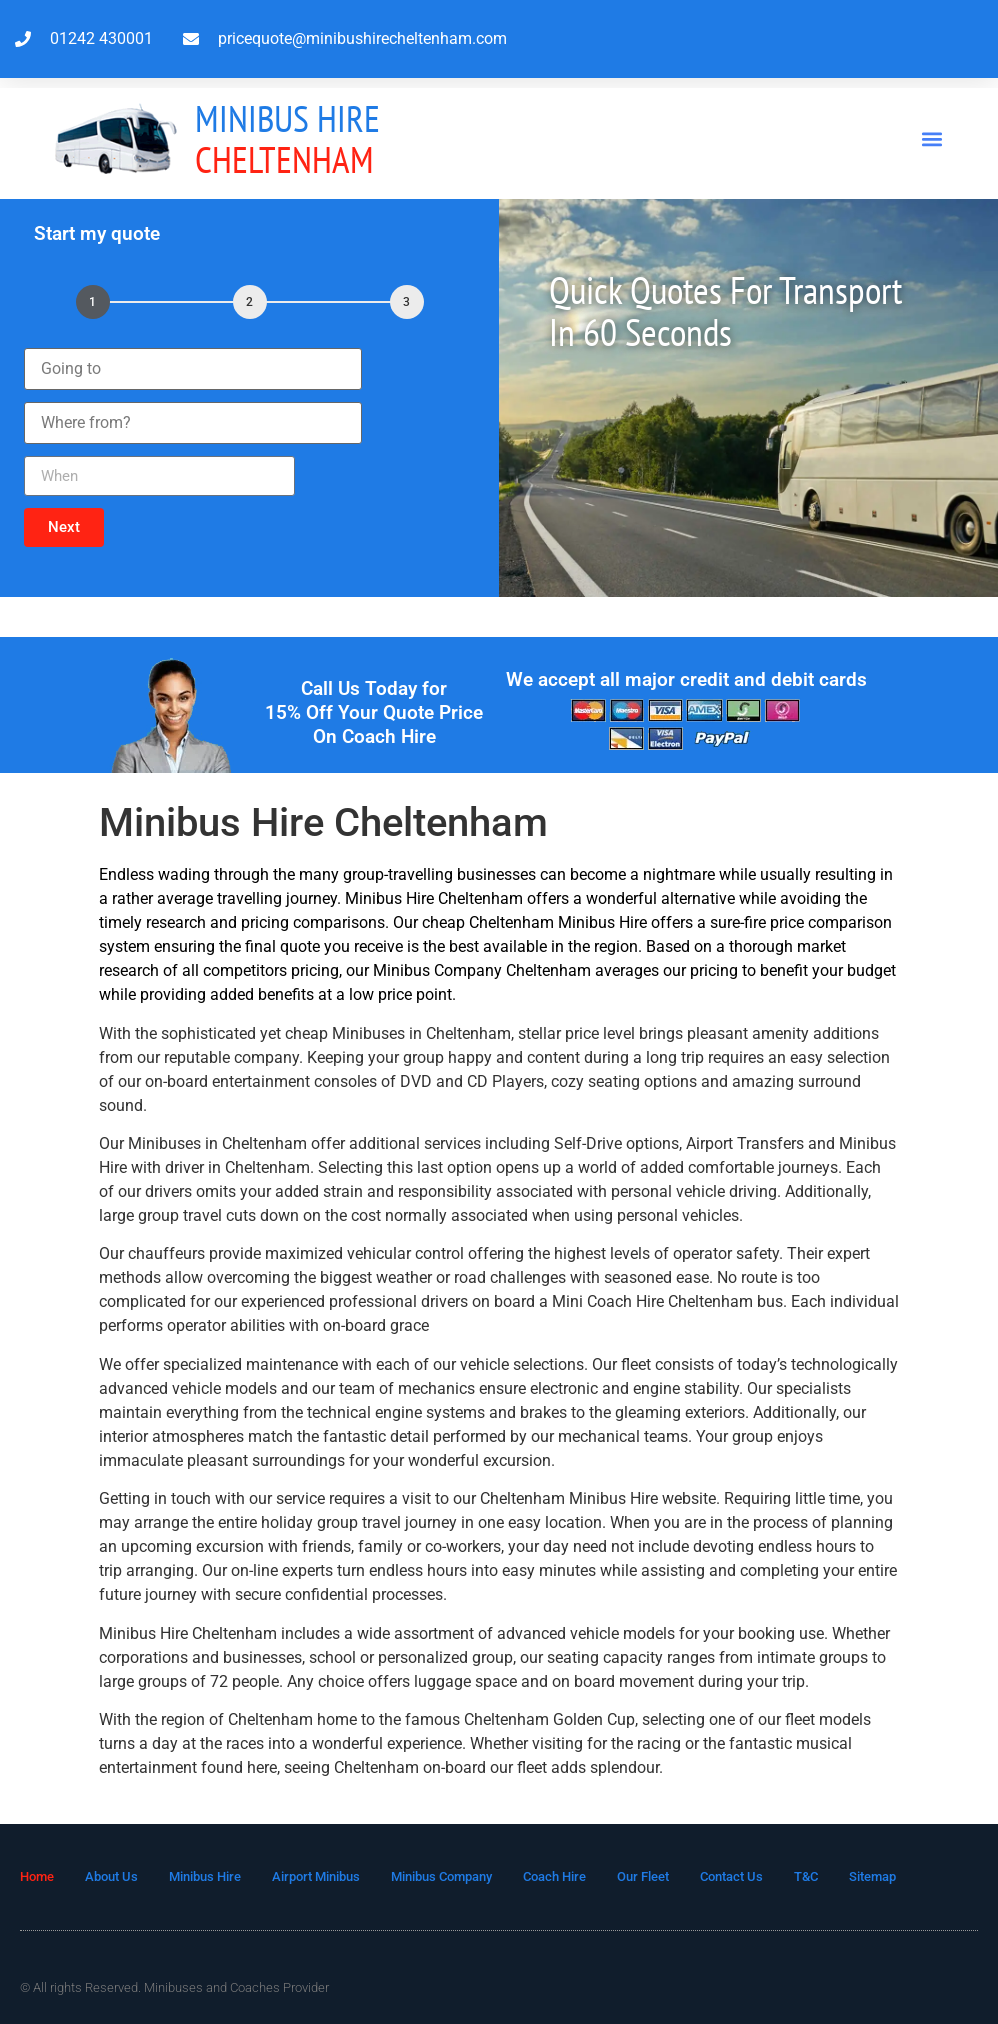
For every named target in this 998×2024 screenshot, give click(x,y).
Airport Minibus (316, 1876)
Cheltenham (287, 138)
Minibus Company (441, 1876)
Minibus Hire (205, 1876)
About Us (111, 1876)
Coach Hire (554, 1876)
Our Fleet (643, 1876)
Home (37, 1876)
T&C (806, 1876)
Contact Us (731, 1876)
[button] (931, 138)
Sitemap (872, 1876)
